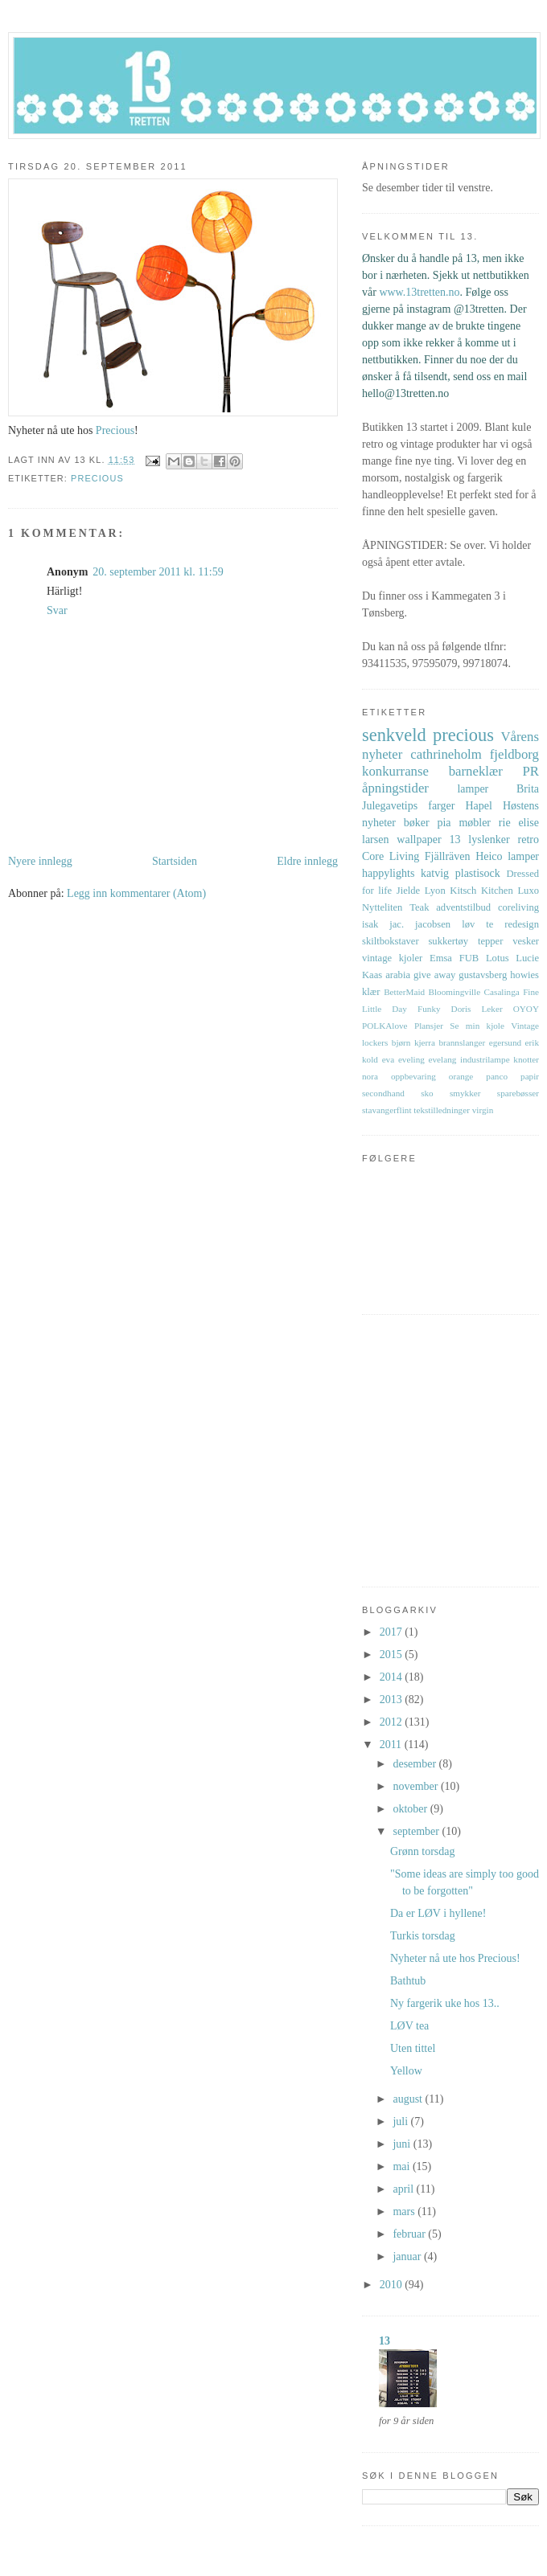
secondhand (383, 1093)
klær (371, 991)
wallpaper (419, 839)
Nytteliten (382, 907)
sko (427, 1093)
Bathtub (408, 1981)
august (409, 2099)
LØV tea (409, 2026)
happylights (388, 873)
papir (529, 1076)
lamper (472, 789)
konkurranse (395, 771)
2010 (392, 2285)
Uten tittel (412, 2048)
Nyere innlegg (40, 861)
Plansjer (428, 1025)
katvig (435, 873)
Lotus (497, 958)
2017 (392, 1632)
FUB (469, 958)
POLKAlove (385, 1025)
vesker (525, 941)
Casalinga (502, 992)
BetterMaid (404, 992)
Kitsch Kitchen (481, 890)
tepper (490, 941)
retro (528, 839)
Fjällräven (448, 856)
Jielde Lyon (421, 890)
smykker (465, 1093)
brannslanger (461, 1042)
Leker (492, 1009)
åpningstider (395, 788)
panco (497, 1076)
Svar (57, 610)
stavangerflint (387, 1110)
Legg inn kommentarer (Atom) (136, 893)
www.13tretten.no (419, 292)
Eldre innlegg (307, 861)
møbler (475, 823)
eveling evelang (427, 1059)
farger (441, 806)
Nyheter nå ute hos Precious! (455, 1958)
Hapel (478, 806)
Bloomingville (455, 992)
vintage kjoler (392, 958)
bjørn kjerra (413, 1042)
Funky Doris (444, 1009)
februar (410, 2234)
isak (370, 924)
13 (454, 839)
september (417, 1831)
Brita (527, 789)
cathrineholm (446, 754)
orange (461, 1076)
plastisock (477, 873)
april (404, 2189)
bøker (417, 823)
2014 (392, 1677)
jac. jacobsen (419, 924)
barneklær (476, 771)
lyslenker (488, 839)
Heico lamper (507, 856)
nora (370, 1076)
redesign (521, 924)
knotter (526, 1059)
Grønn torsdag (422, 1851)
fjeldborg (514, 754)
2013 (392, 1699)
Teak (419, 907)
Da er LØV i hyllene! (438, 1913)
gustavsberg (483, 975)
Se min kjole (477, 1025)
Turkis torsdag (422, 1936)
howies (524, 975)
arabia (397, 975)
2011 (392, 1744)
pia (443, 823)
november (416, 1786)
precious (97, 478)
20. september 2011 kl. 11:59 (158, 572)
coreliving (518, 907)
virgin (483, 1110)
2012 (392, 1722)
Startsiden (174, 861)
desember (415, 1764)
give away (434, 975)
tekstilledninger (441, 1110)
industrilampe (485, 1059)
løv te (477, 924)
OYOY (526, 1009)
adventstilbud (463, 907)
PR (530, 771)
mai (403, 2166)
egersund (505, 1042)
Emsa (441, 958)
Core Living (390, 856)
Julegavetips (389, 806)
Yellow (406, 2071)
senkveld (394, 735)
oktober (411, 1809)
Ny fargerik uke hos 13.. (445, 2003)
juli (401, 2121)
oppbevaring (413, 1076)
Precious (115, 430)
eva (388, 1059)
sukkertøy (448, 941)
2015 (392, 1654)
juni (403, 2144)
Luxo (528, 890)
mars (405, 2211)
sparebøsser (518, 1093)
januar (408, 2256)
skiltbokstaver (390, 941)
